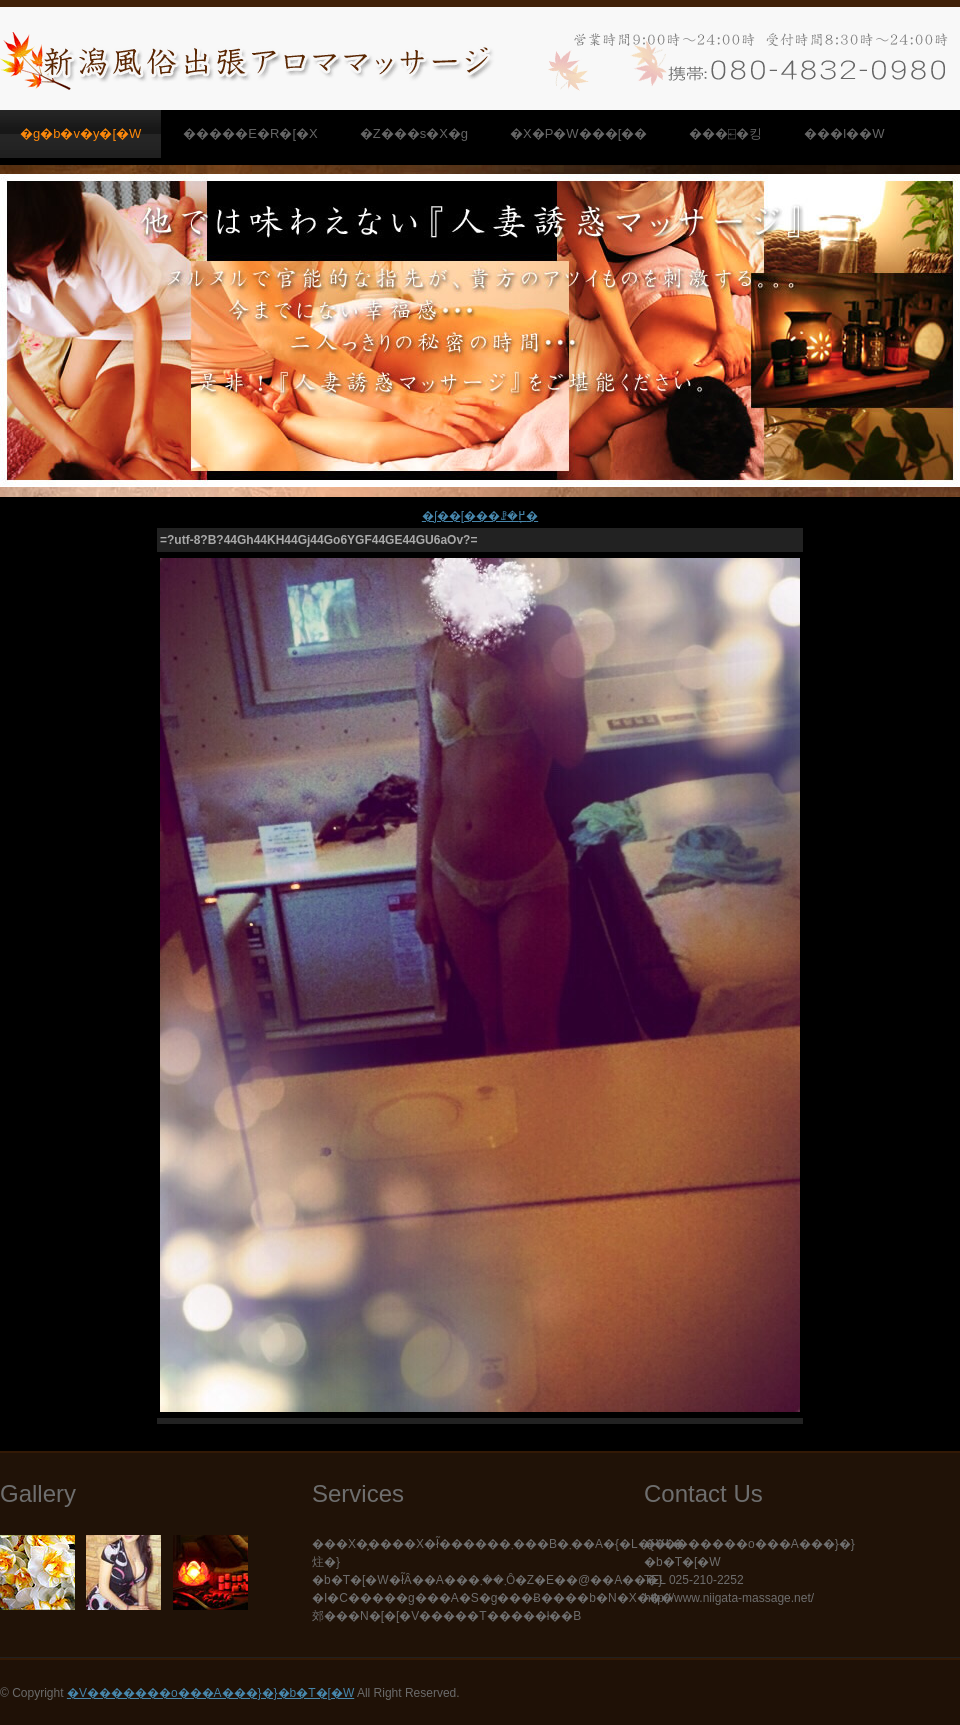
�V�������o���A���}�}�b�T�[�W (210, 1693)
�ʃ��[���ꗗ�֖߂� (480, 516)
